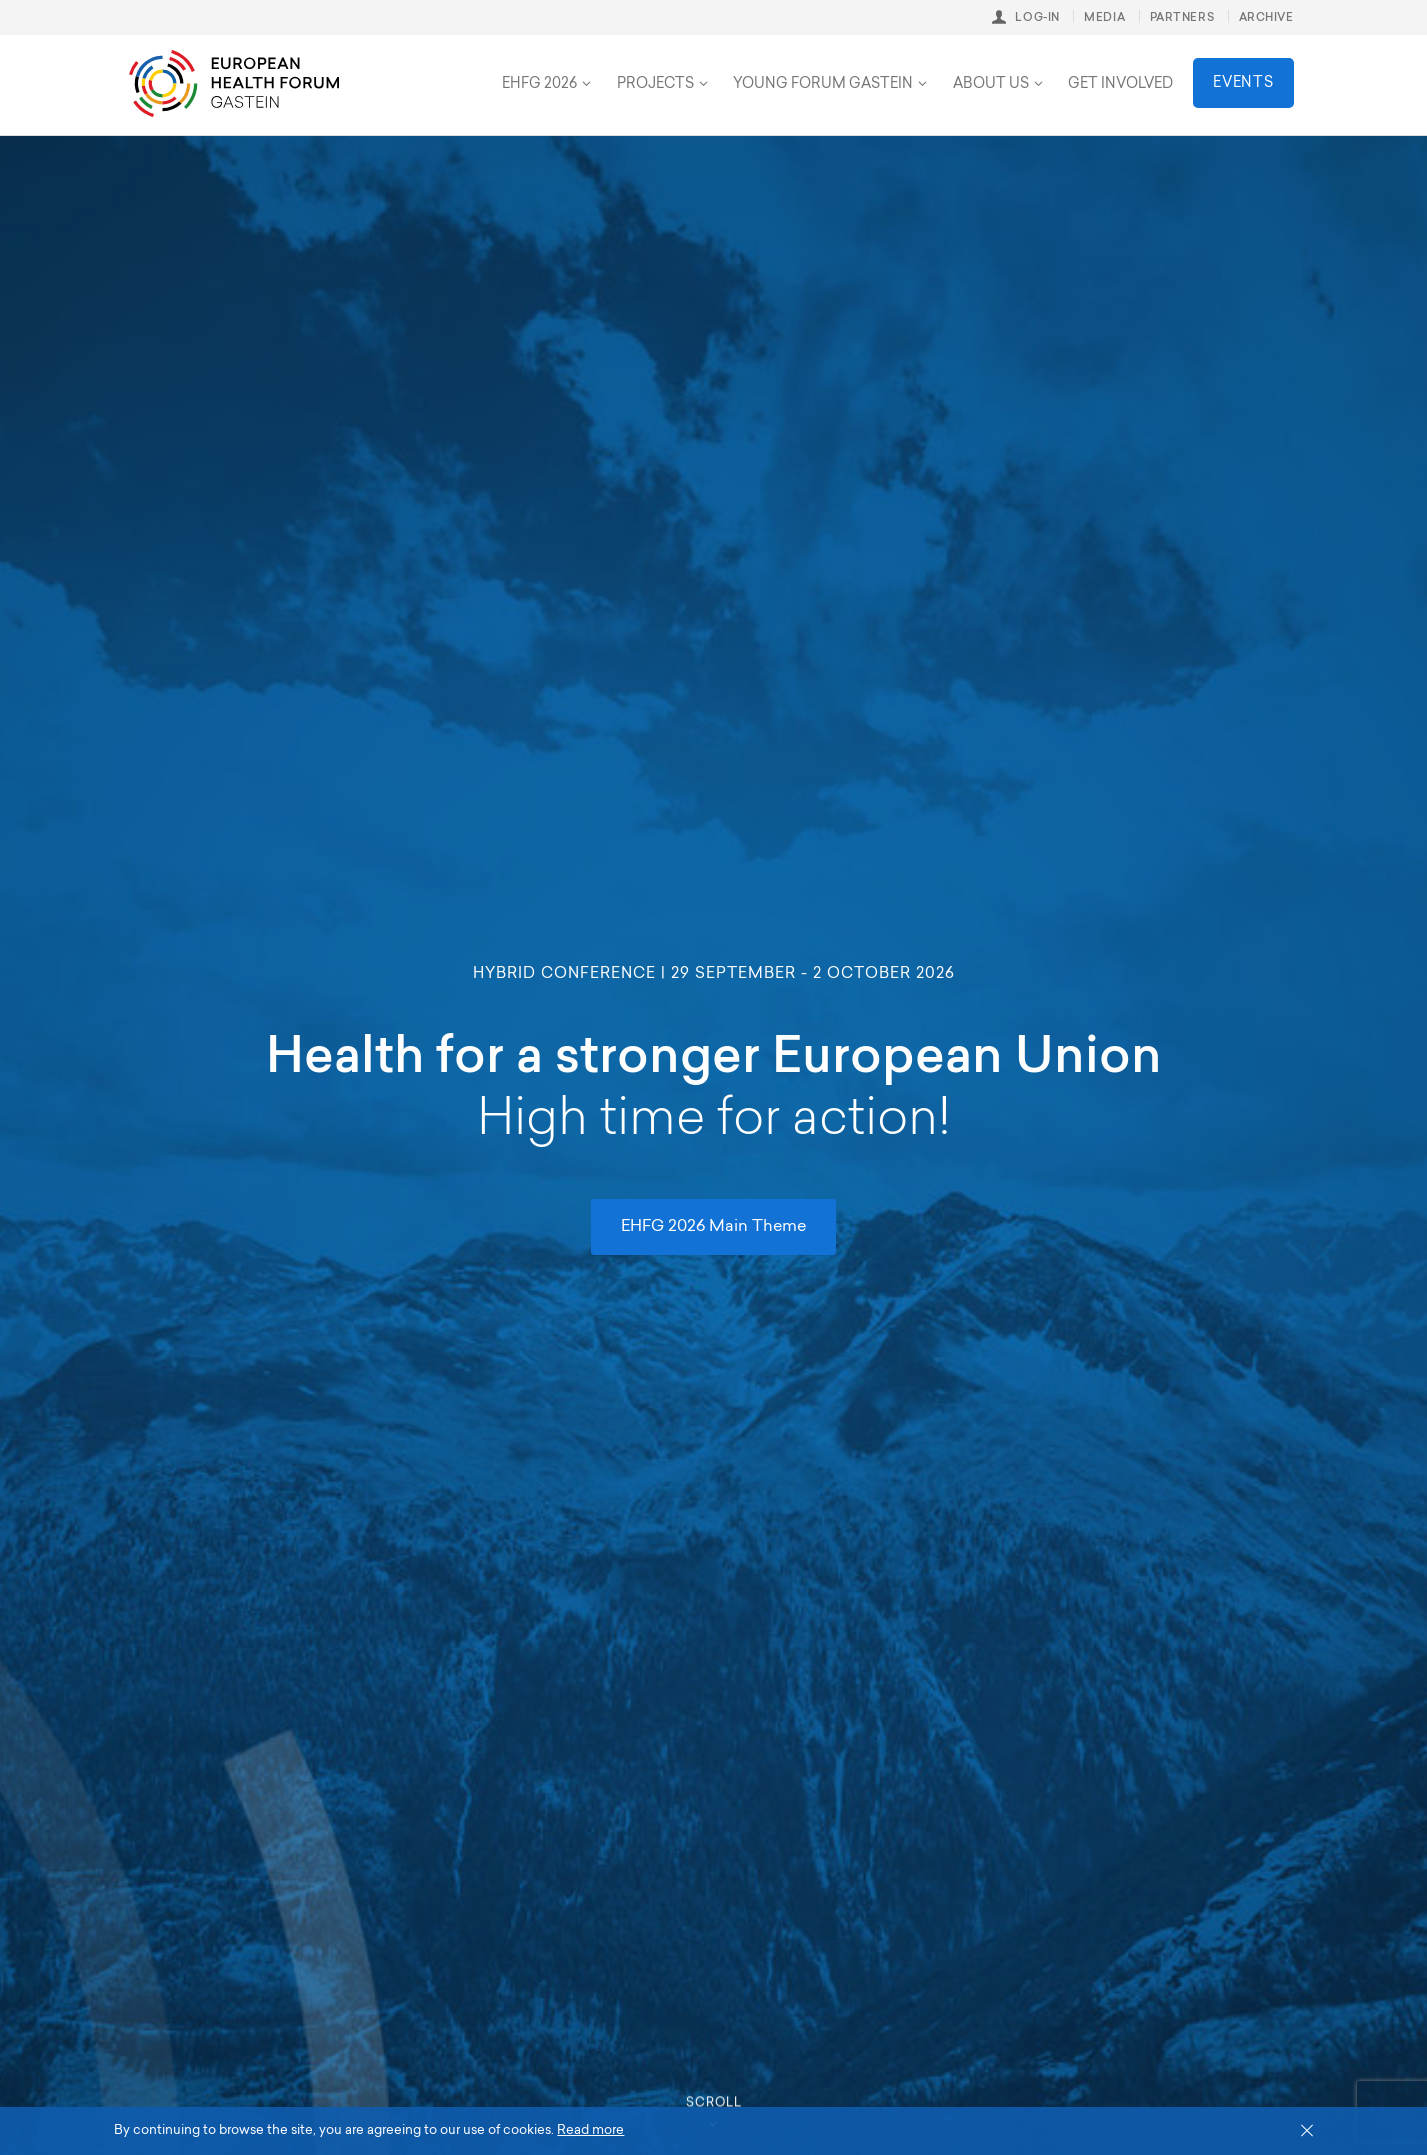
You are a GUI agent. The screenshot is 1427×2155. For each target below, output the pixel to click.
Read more (590, 2130)
